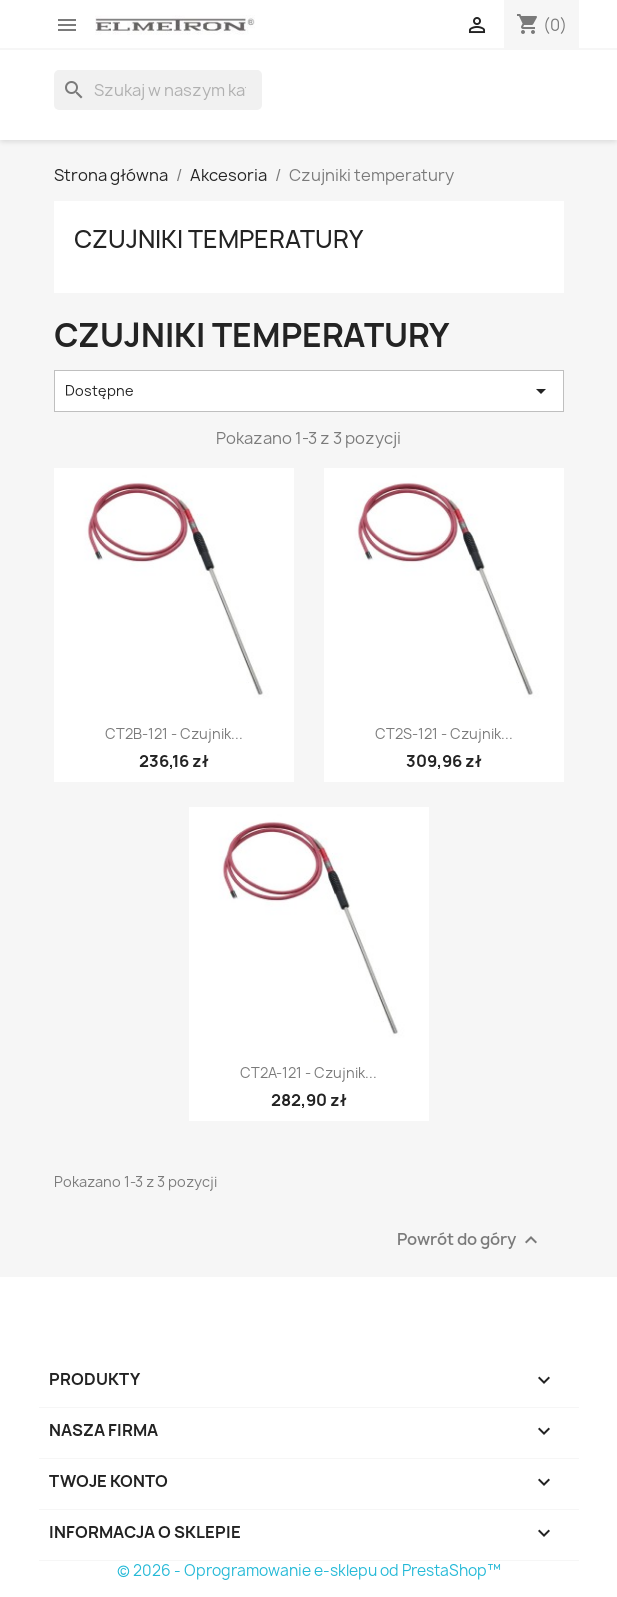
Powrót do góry (470, 1239)
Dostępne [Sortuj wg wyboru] (309, 391)
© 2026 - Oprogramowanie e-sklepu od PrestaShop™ (309, 1570)
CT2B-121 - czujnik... (174, 733)
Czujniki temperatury (218, 239)
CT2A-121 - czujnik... (308, 1072)
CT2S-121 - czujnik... (444, 733)
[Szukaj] (158, 90)
